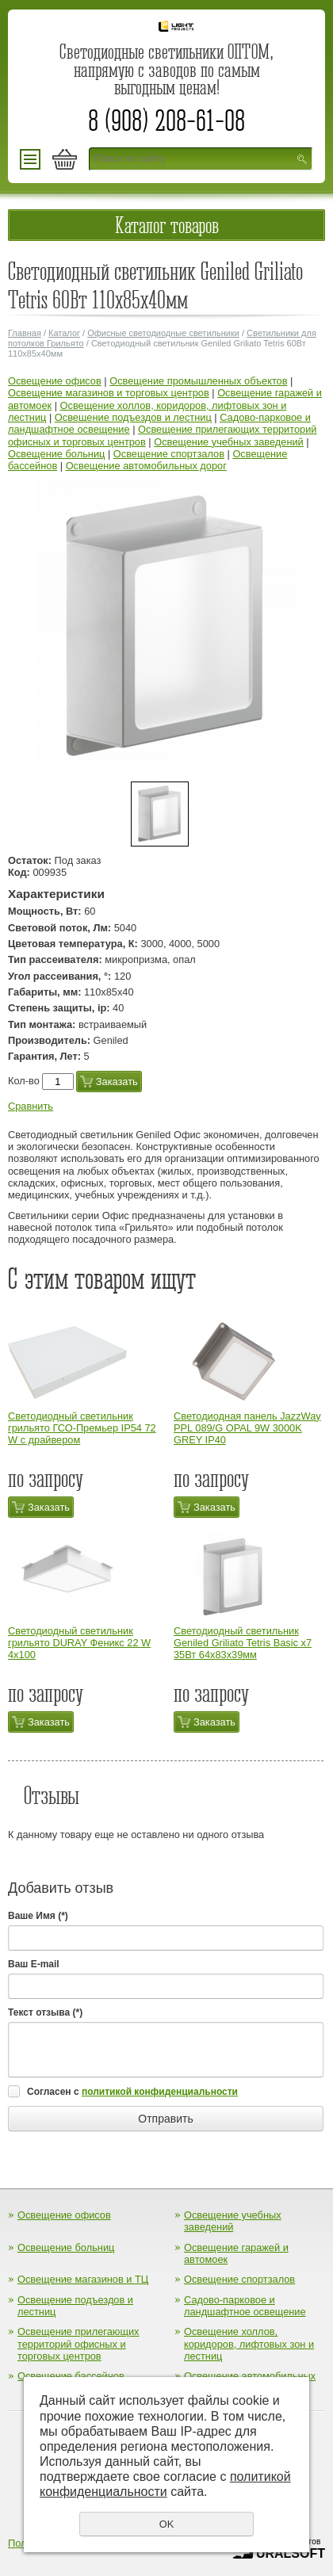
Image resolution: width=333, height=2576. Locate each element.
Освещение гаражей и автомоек (236, 2253)
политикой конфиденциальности (160, 2091)
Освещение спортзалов (168, 454)
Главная (24, 333)
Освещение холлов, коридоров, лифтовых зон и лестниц (249, 2344)
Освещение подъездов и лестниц (133, 417)
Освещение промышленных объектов (198, 381)
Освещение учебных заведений (229, 442)
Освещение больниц (56, 454)
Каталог (64, 333)
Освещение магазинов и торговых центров (108, 393)
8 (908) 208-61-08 (166, 120)
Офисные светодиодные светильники (163, 333)
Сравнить (30, 1106)
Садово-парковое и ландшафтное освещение (245, 2306)
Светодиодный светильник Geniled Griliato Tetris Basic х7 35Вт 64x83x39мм (243, 1643)
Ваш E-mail (33, 1964)
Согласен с (132, 2091)
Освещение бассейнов (70, 2376)
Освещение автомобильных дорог (146, 466)
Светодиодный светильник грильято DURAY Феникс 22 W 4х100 (79, 1643)
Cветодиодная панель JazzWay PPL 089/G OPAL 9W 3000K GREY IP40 (247, 1428)
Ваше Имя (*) (38, 1915)
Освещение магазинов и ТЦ (82, 2279)
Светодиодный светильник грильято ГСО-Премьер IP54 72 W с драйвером (82, 1428)
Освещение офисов (54, 381)
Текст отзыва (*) (45, 2012)
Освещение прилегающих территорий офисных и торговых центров (78, 2344)
